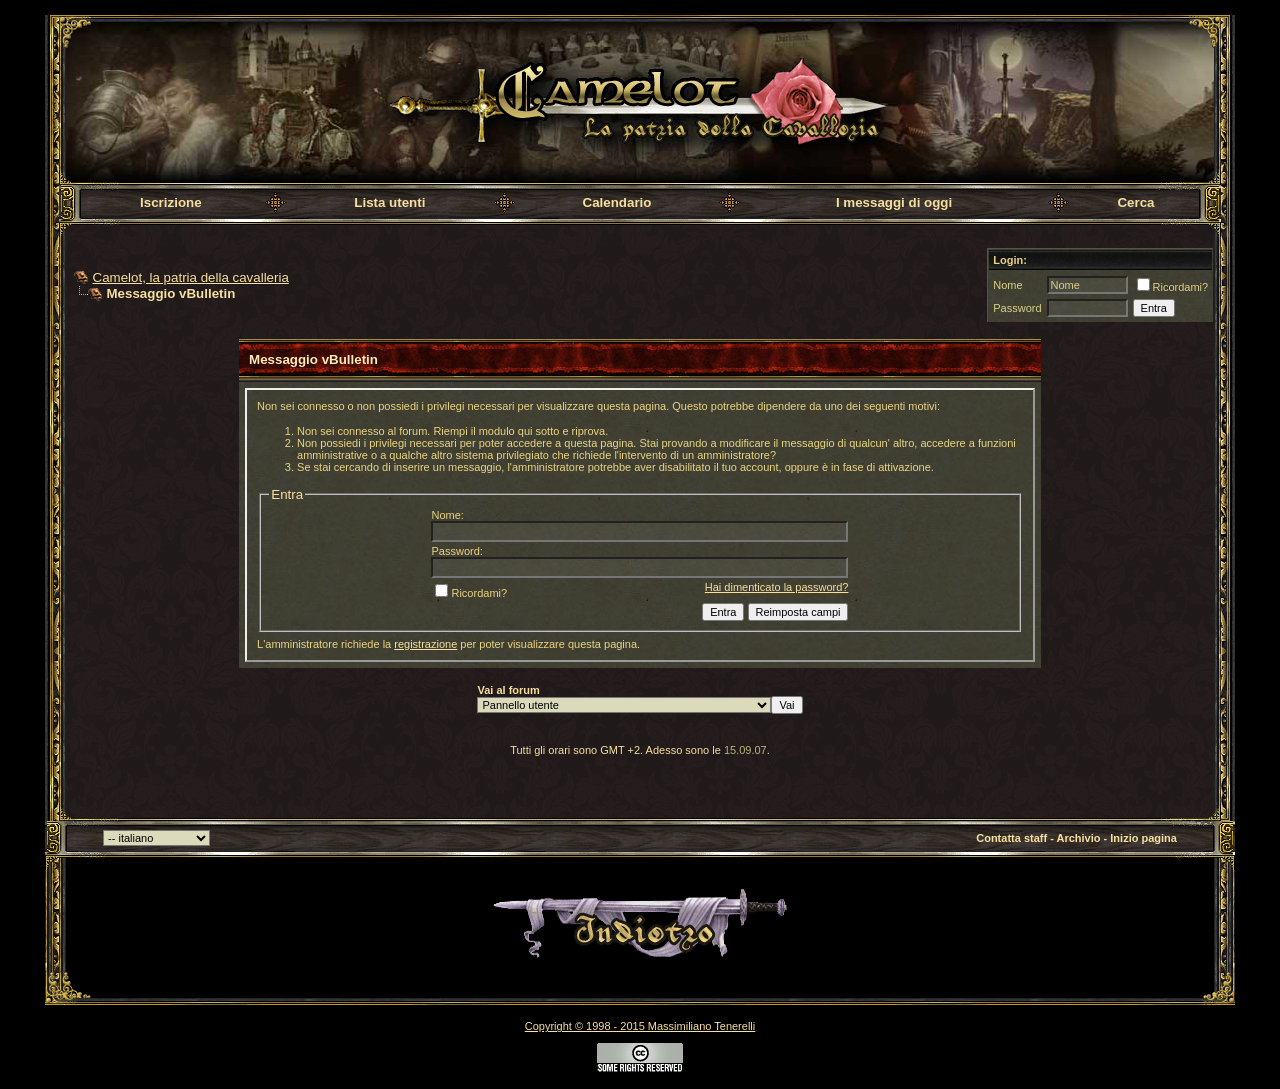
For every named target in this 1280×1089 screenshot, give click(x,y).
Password (1017, 308)
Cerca (1135, 202)
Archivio (1079, 838)
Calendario (617, 202)
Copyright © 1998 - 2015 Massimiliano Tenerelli (640, 1026)
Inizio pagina (1143, 838)
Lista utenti (389, 202)
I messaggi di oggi (894, 202)
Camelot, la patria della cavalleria (191, 277)
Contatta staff (1011, 838)
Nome (1007, 285)
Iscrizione (170, 202)
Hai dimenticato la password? (777, 587)
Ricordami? (1173, 287)
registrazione (425, 644)
